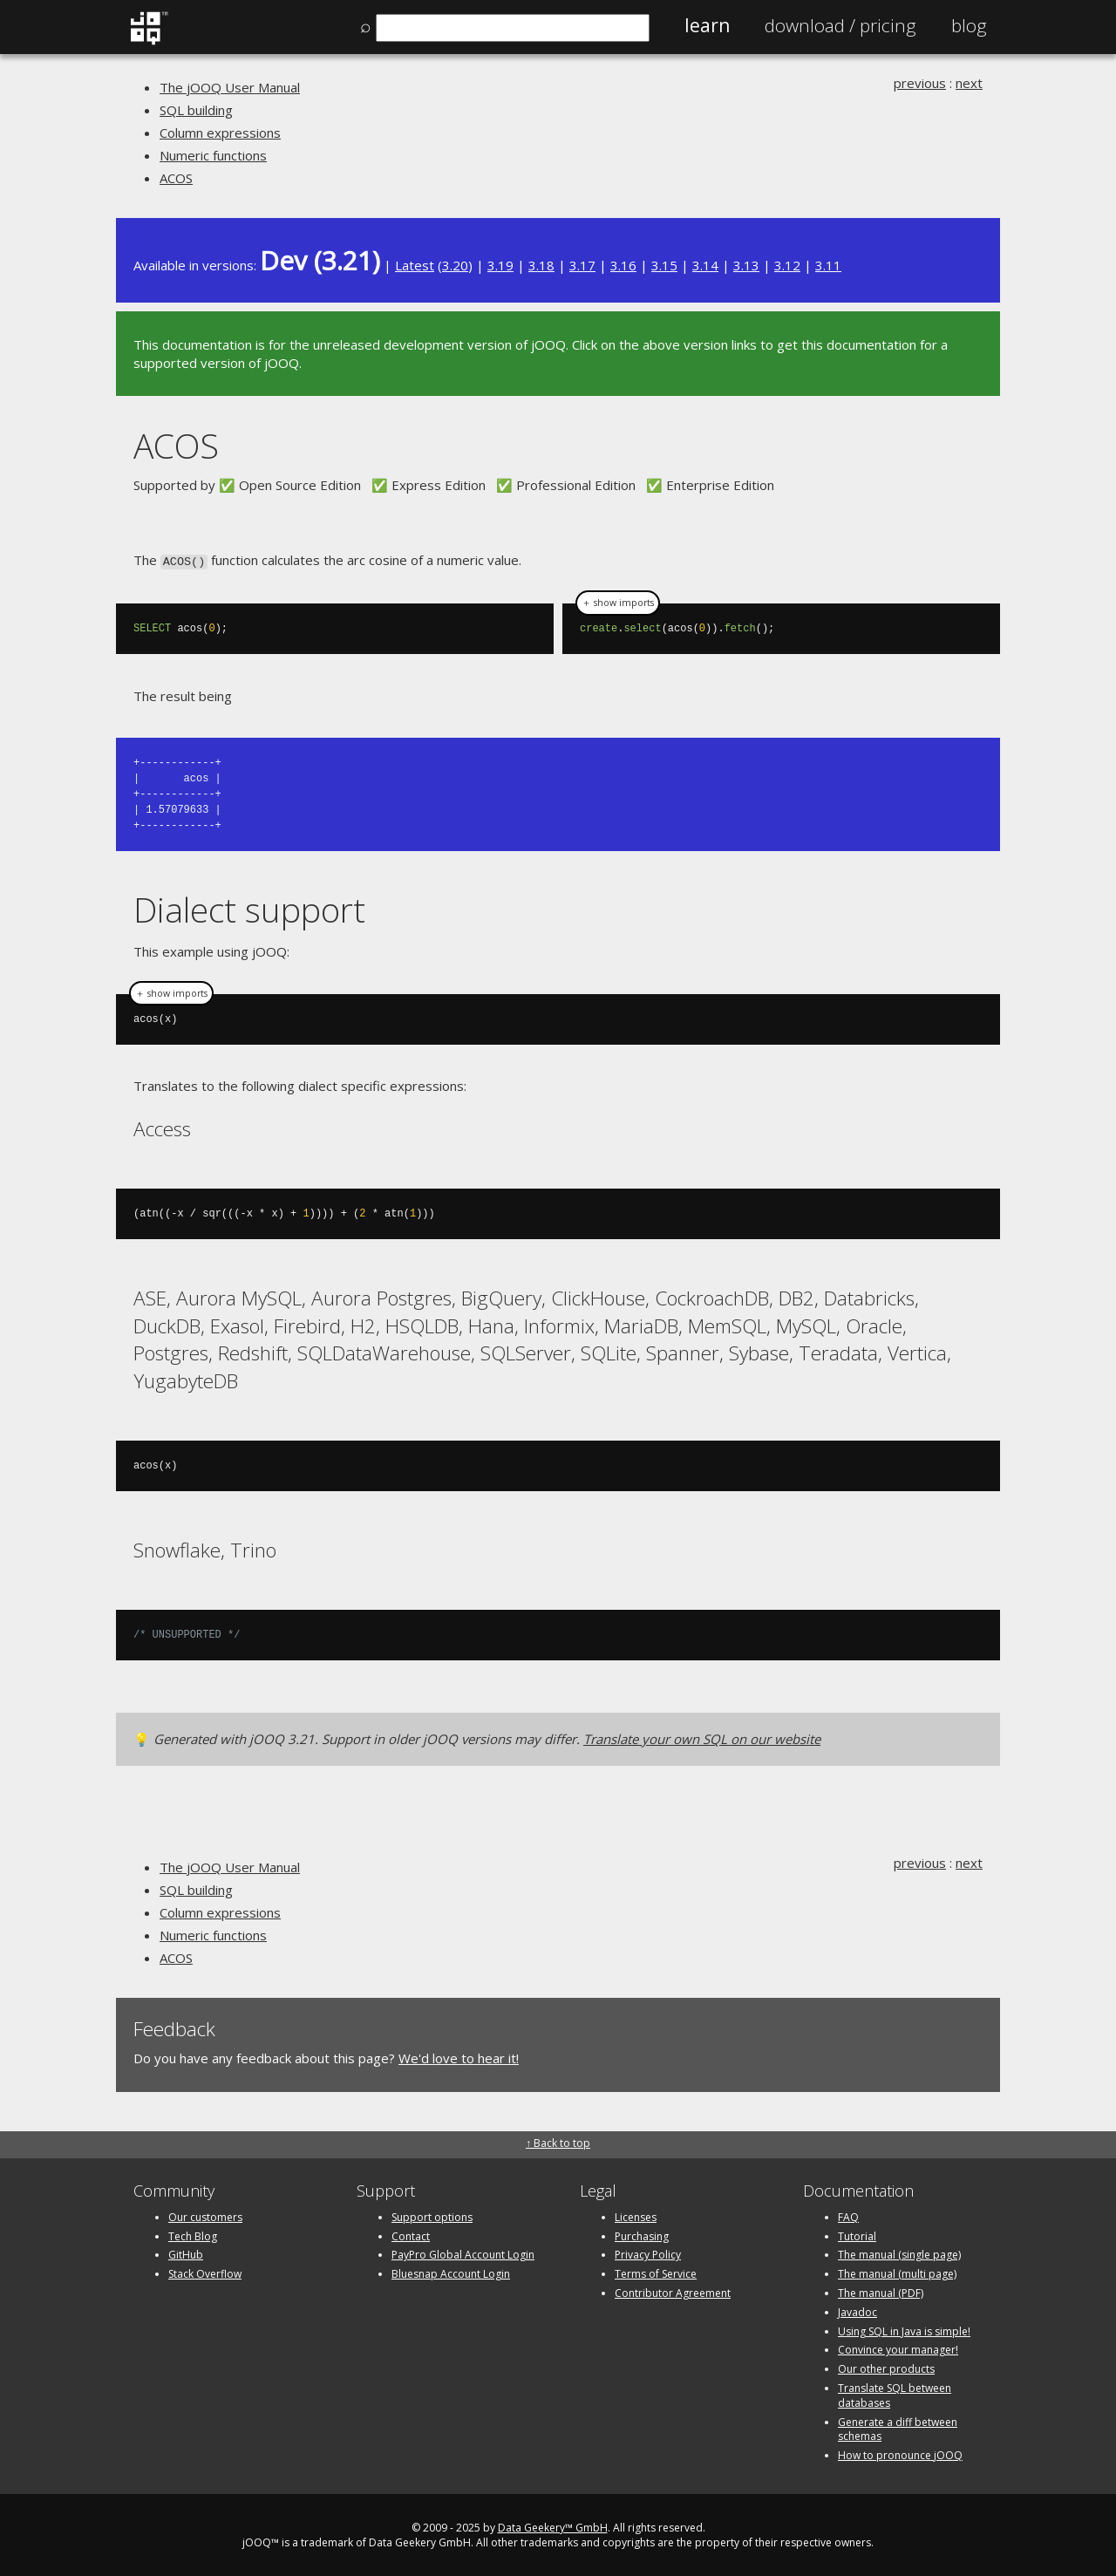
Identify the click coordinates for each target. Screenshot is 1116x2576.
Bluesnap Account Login (450, 2272)
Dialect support (249, 908)
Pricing (840, 25)
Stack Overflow (205, 2272)
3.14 (705, 265)
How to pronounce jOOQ (900, 2453)
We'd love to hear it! (458, 2056)
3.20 (455, 265)
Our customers (205, 2215)
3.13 (746, 265)
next (969, 83)
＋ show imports (618, 602)
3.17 (582, 265)
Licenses (636, 2215)
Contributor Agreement (673, 2291)
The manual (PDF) (880, 2291)
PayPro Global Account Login (462, 2252)
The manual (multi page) (897, 2272)
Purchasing (642, 2234)
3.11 (828, 265)
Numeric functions (213, 155)
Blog (969, 25)
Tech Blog (192, 2234)
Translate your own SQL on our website (701, 1737)
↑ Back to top (558, 2141)
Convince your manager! (898, 2348)
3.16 (623, 265)
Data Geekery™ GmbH (553, 2525)
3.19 (500, 265)
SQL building (196, 110)
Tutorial (857, 2234)
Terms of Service (656, 2272)
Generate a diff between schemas (897, 2428)
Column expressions (220, 132)
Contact (410, 2234)
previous (920, 83)
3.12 (787, 265)
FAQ (848, 2215)
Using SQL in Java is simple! (904, 2329)
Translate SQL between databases (894, 2394)
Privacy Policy (648, 2252)
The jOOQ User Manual (230, 87)
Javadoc (857, 2310)
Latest (414, 265)
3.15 (664, 265)
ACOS (176, 178)
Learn (707, 25)
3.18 (541, 265)
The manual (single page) (899, 2252)
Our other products (886, 2367)
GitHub (185, 2252)
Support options (432, 2215)
